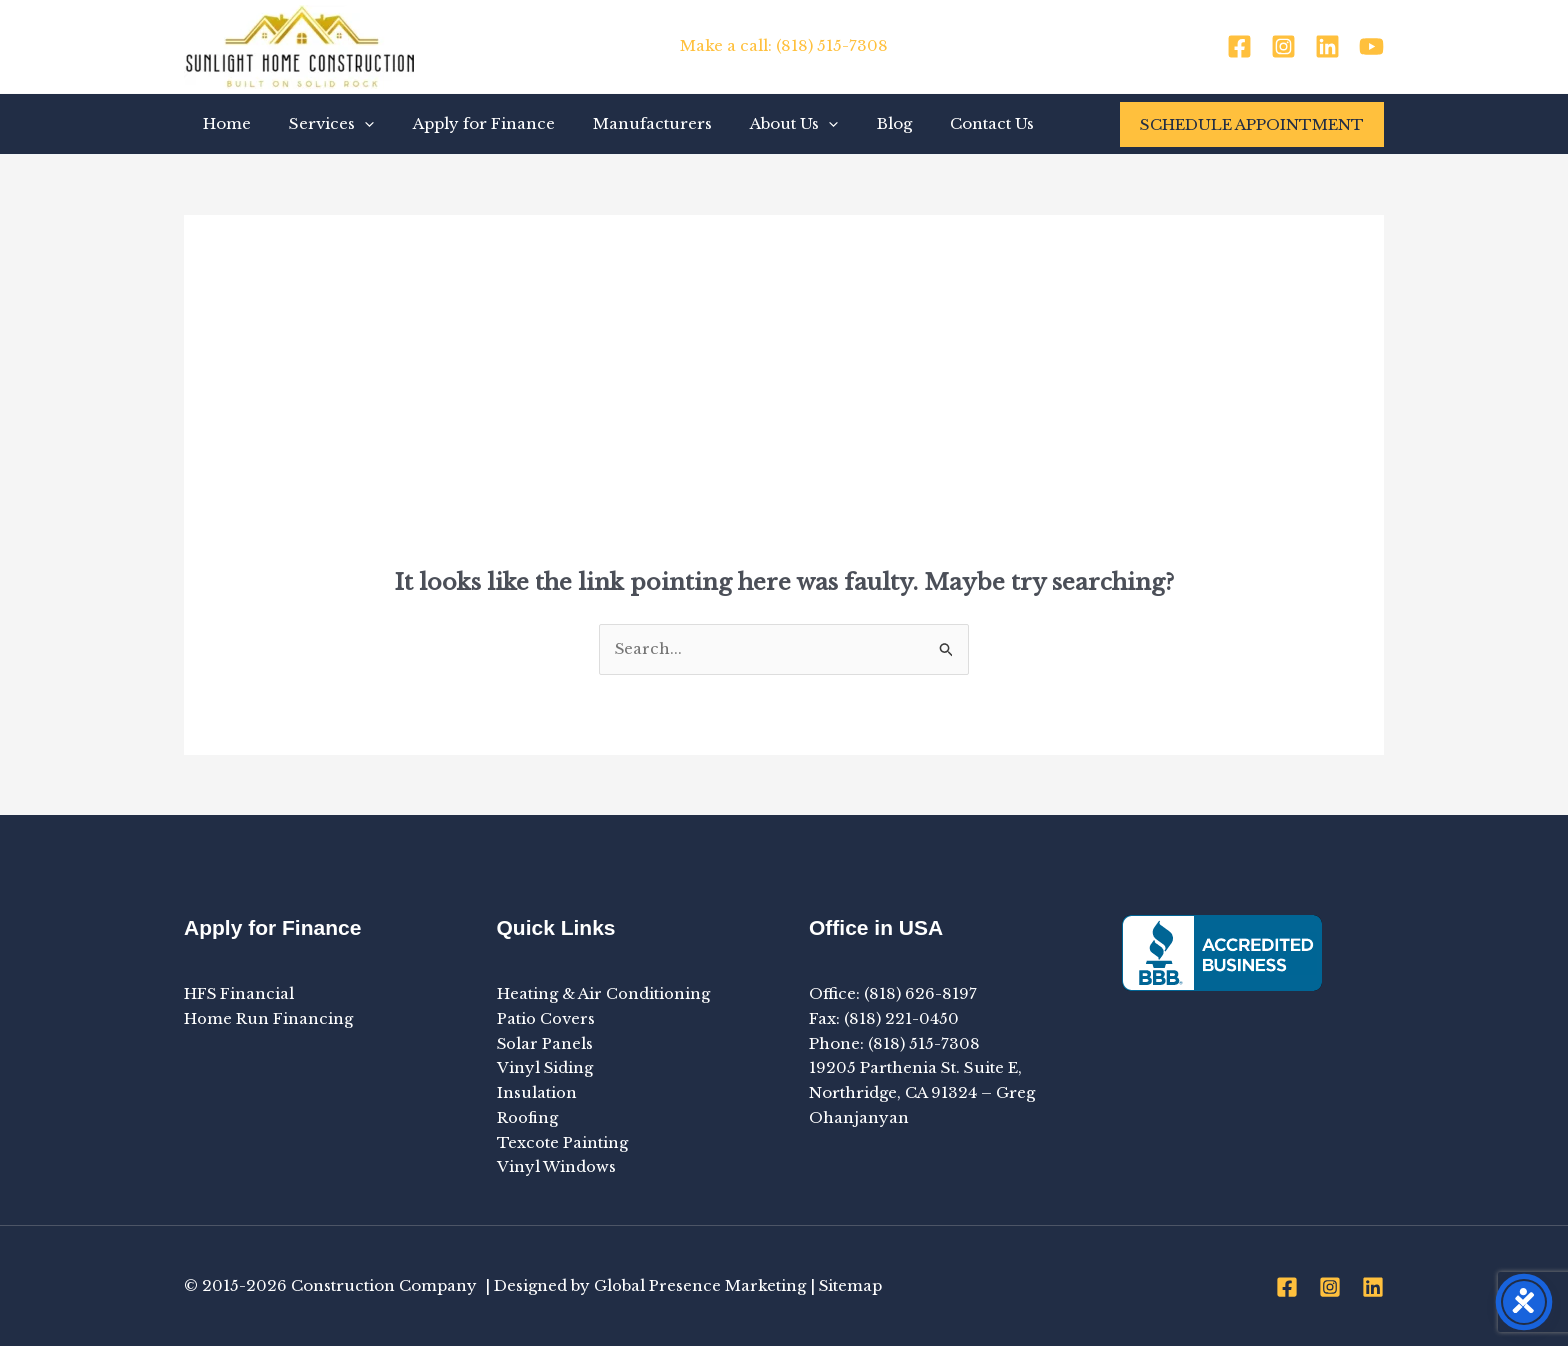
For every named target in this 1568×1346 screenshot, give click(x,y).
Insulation (537, 1092)
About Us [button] (757, 124)
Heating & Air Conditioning (603, 993)
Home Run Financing (269, 1018)
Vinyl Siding (545, 1068)
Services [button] (319, 124)
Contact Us (938, 123)
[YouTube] (1371, 46)
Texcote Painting (562, 1142)
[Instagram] (1283, 46)
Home (223, 123)
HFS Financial (239, 993)
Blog (848, 123)
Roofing (528, 1117)
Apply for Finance (463, 123)
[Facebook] (1239, 46)
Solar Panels (545, 1043)
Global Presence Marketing (700, 1285)
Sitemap (851, 1285)
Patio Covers (546, 1018)
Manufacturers (623, 123)
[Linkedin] (1327, 46)
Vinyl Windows (556, 1167)
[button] (352, 124)
